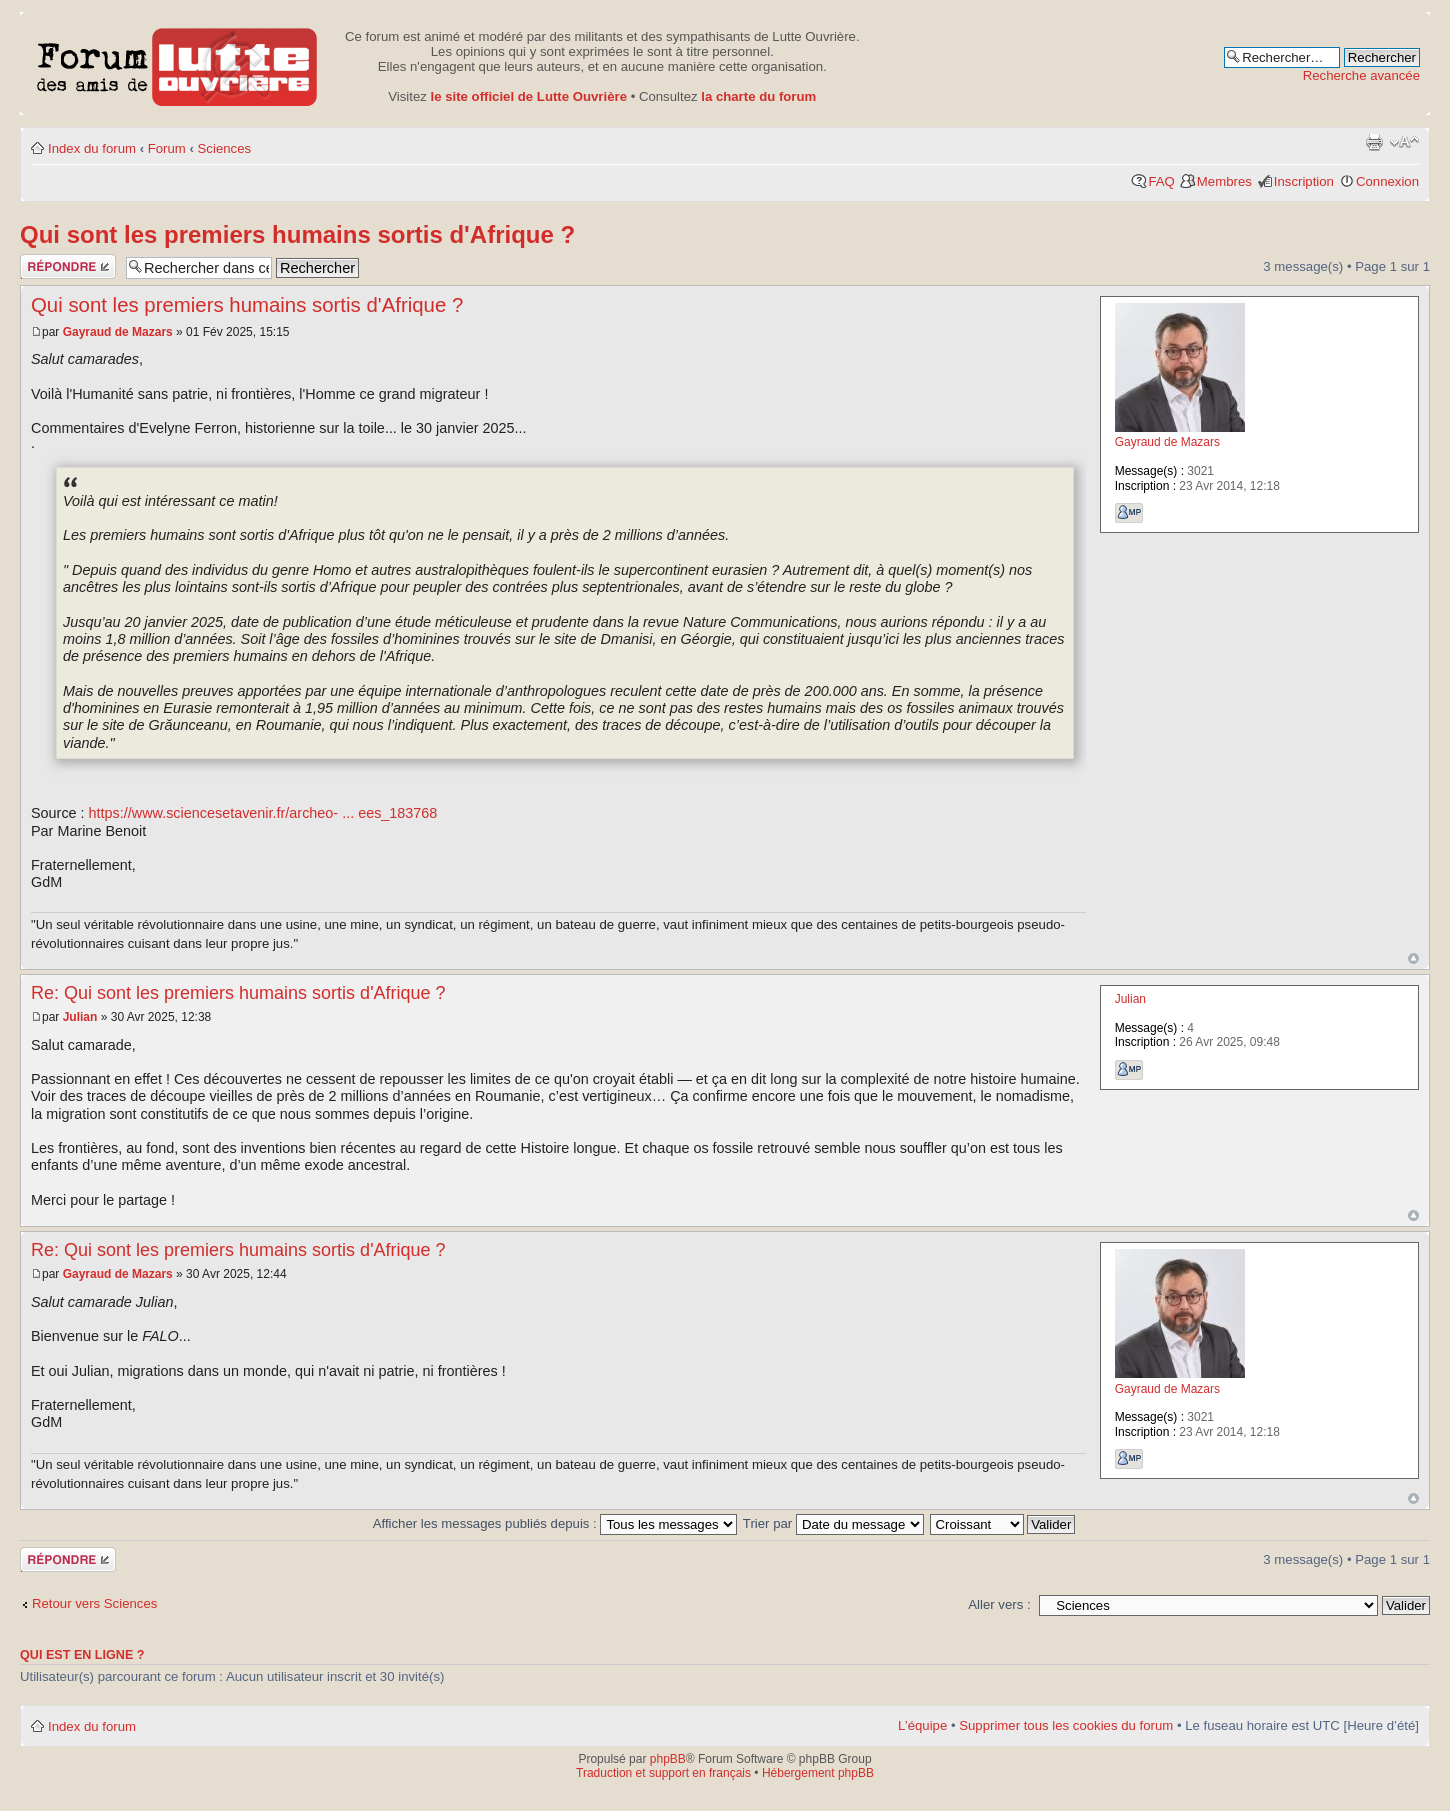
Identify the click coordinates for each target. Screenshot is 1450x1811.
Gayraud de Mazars (118, 332)
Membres (1224, 181)
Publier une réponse (68, 266)
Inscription (1304, 181)
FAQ (1161, 181)
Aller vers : (999, 1604)
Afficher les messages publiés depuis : (555, 1523)
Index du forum (92, 148)
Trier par (833, 1523)
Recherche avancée (1361, 75)
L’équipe (922, 1725)
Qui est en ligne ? (82, 1655)
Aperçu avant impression (1374, 142)
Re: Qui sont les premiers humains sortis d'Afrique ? (238, 993)
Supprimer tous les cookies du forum (1066, 1725)
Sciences (225, 148)
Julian (80, 1017)
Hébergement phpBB (818, 1773)
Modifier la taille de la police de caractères (1404, 142)
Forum (167, 148)
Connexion (1387, 181)
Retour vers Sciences (94, 1603)
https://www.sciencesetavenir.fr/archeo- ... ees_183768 (263, 813)
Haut (1413, 958)
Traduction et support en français (663, 1773)
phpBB (668, 1759)
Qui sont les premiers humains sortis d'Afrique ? (297, 234)
